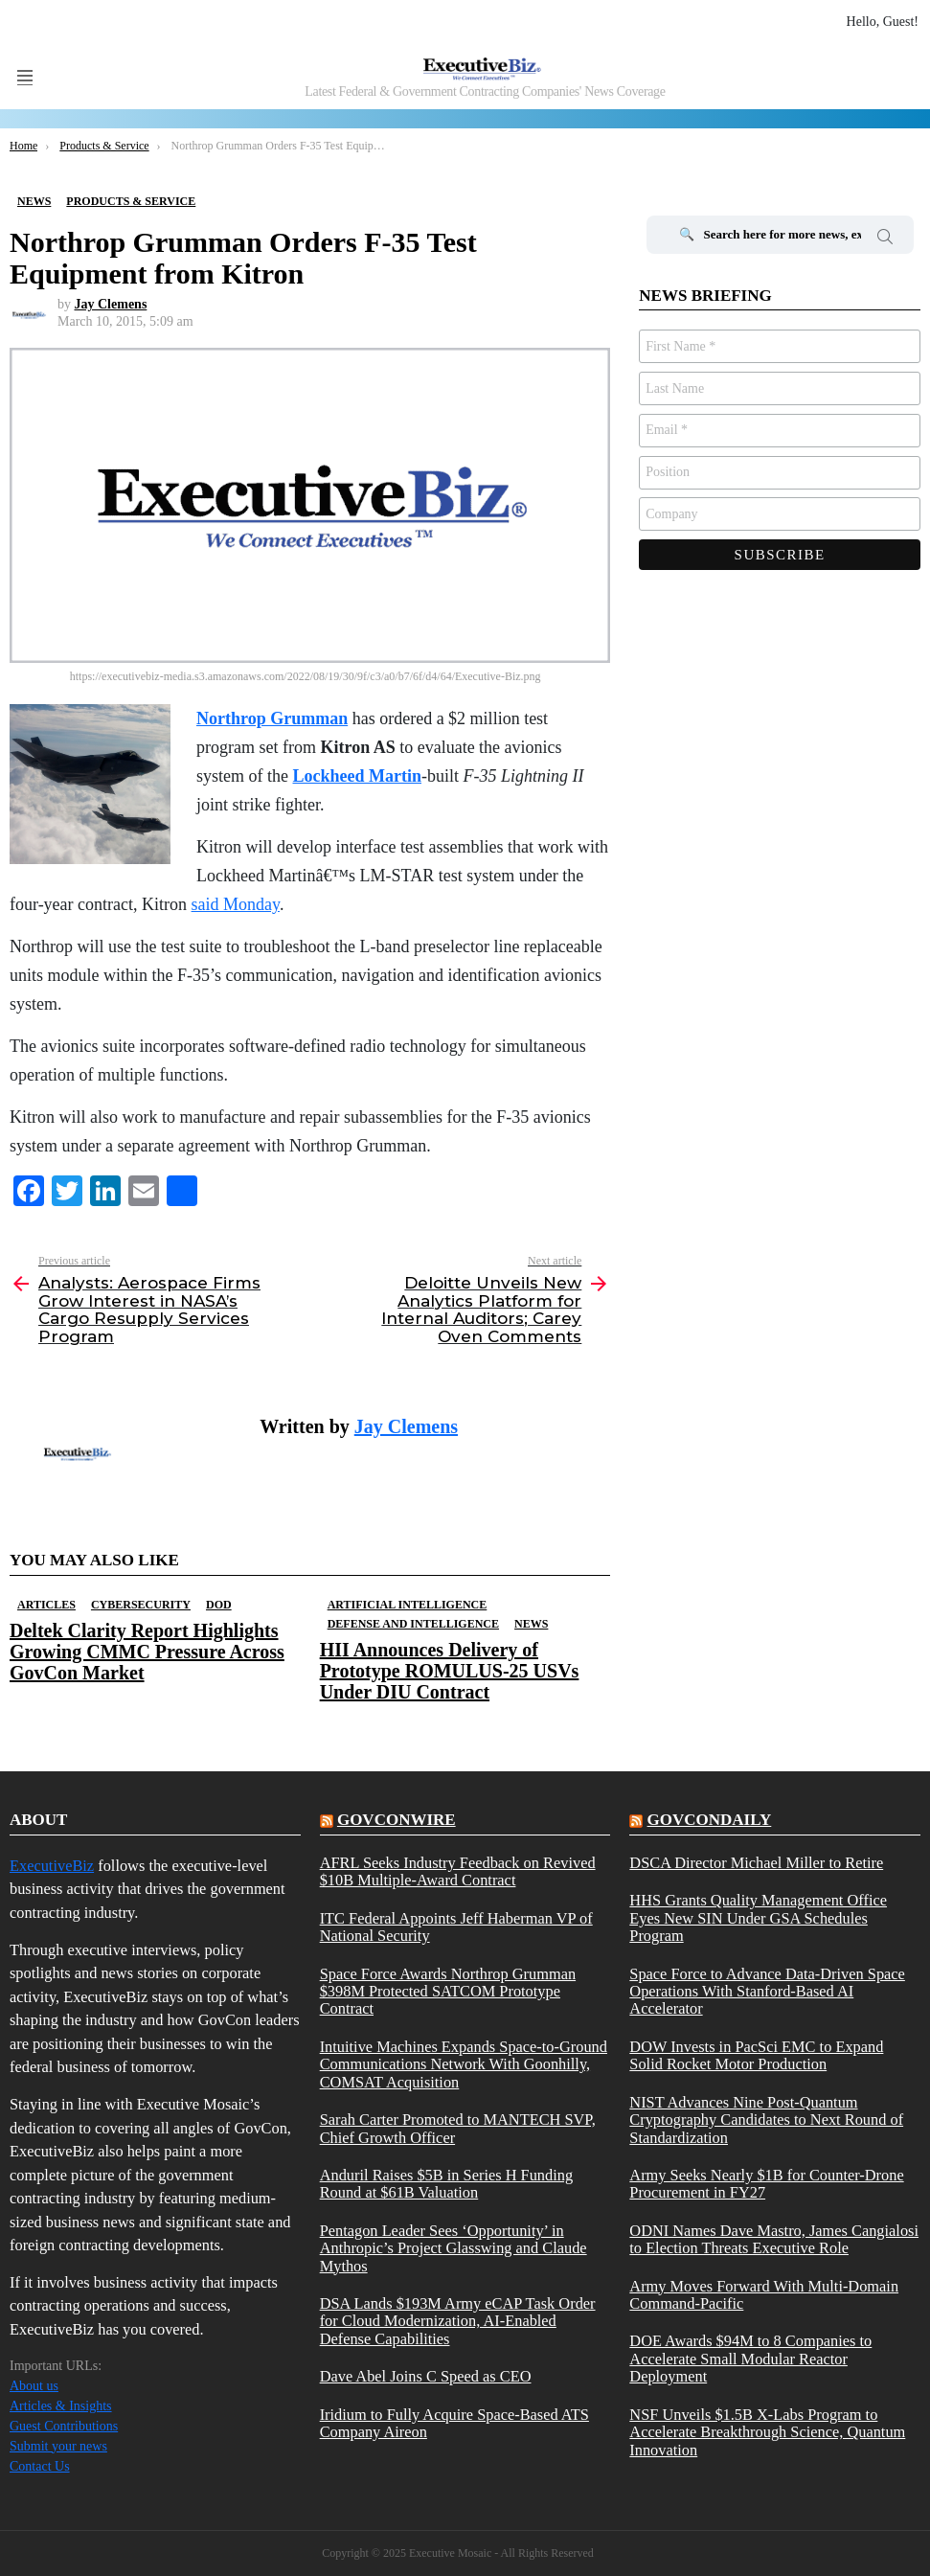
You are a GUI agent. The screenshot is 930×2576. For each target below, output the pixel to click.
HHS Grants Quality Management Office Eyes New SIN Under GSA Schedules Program (758, 1918)
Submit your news (58, 2446)
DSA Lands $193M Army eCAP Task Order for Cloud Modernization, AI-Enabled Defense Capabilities (458, 2321)
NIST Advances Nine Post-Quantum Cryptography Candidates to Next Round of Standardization (766, 2120)
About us (34, 2386)
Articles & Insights (61, 2406)
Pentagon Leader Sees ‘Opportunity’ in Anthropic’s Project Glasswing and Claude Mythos (453, 2249)
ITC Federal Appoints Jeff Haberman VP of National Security (456, 1927)
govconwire (396, 1820)
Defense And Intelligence (413, 1623)
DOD (219, 1604)
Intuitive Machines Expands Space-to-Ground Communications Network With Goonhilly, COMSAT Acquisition (463, 2065)
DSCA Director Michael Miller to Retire (756, 1863)
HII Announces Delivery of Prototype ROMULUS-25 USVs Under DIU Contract (449, 1670)
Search (885, 239)
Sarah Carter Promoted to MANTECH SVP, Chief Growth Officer (458, 2128)
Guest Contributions (64, 2426)
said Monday (236, 904)
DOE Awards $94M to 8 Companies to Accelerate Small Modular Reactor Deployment (750, 2359)
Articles (46, 1604)
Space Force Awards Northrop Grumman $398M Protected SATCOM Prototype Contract (448, 1992)
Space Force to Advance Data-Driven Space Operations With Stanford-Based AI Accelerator (767, 1992)
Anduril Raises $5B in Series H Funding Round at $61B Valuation (446, 2184)
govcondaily (709, 1820)
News (531, 1623)
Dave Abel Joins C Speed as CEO (426, 2376)
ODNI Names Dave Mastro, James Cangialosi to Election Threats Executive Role (774, 2240)
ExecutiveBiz (52, 1866)
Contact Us (40, 2466)
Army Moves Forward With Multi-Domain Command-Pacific (763, 2295)
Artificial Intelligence (408, 1604)
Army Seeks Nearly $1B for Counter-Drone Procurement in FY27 (766, 2184)
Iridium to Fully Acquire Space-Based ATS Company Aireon (454, 2423)
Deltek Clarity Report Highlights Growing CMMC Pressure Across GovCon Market (147, 1651)
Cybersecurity (141, 1604)
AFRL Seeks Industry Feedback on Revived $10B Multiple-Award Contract (458, 1872)
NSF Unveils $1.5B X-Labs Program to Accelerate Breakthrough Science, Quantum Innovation (767, 2432)
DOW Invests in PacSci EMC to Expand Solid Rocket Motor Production (756, 2056)
